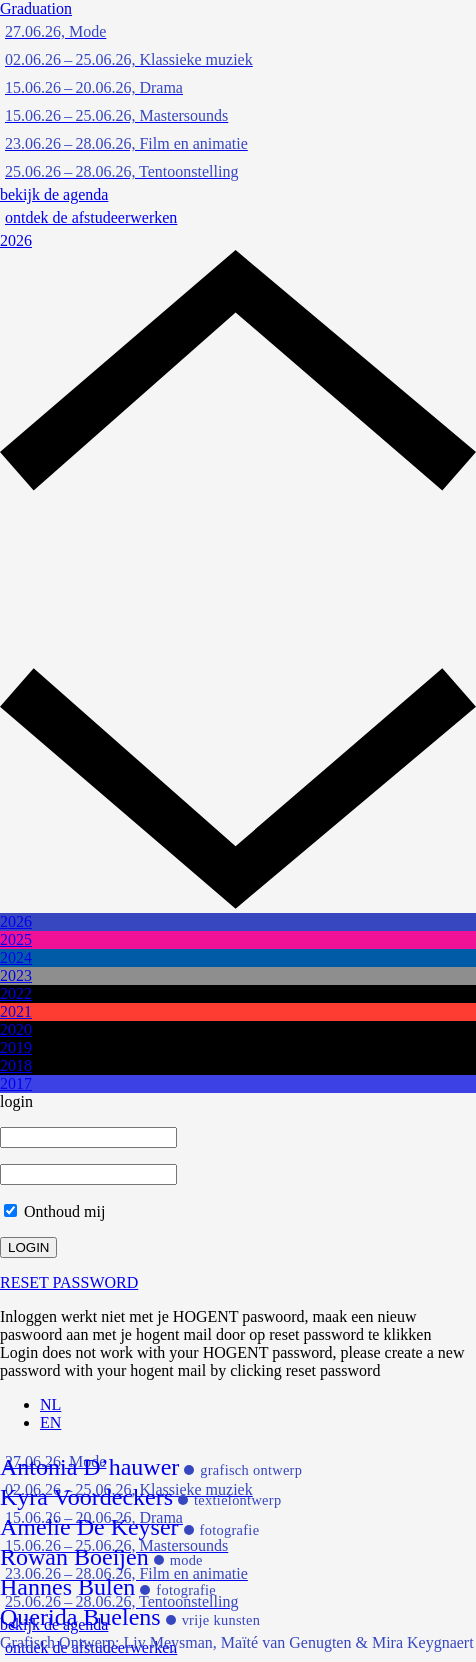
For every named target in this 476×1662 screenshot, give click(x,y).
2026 (16, 240)
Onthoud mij (54, 1211)
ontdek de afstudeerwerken (91, 217)
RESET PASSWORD (69, 1282)
